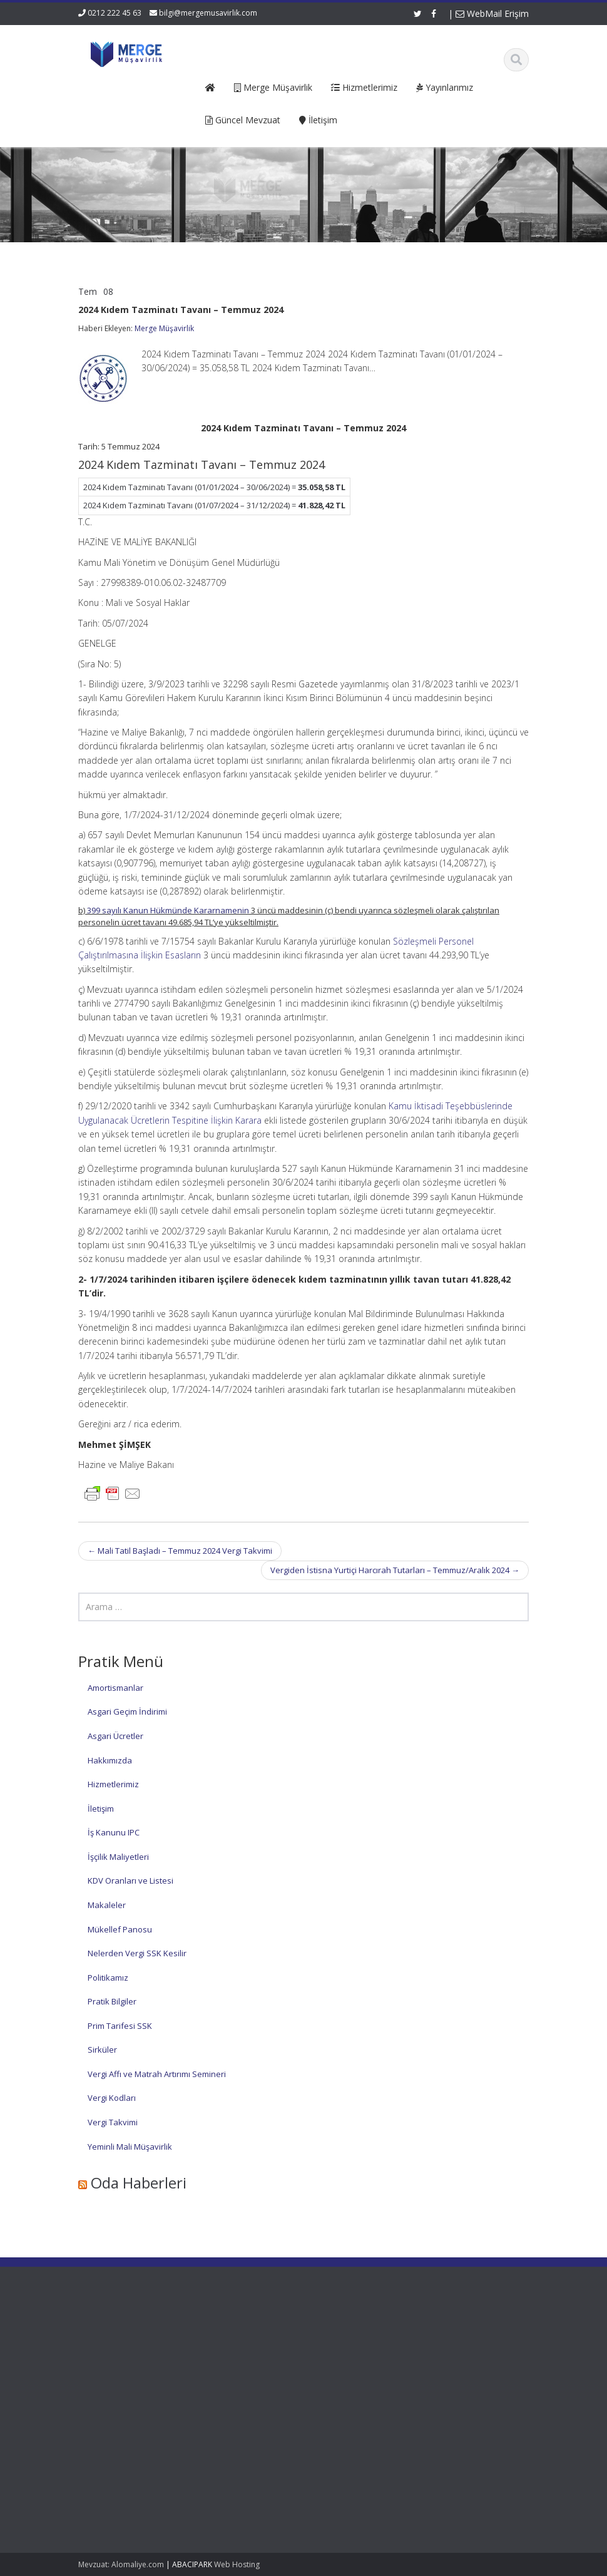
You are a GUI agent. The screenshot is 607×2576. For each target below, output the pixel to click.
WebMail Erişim (492, 13)
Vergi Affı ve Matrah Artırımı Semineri (157, 2074)
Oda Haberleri (138, 2182)
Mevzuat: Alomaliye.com (121, 2564)
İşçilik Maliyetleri (118, 1856)
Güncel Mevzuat (267, 2371)
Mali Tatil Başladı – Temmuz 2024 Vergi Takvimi (180, 1550)
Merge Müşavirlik (164, 328)
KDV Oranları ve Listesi (130, 1880)
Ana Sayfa (255, 2336)
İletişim (101, 1808)
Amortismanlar (115, 1687)
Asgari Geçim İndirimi (127, 1711)
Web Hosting (237, 2564)
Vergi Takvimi (113, 2122)
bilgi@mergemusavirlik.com (208, 13)
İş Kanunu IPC (114, 1832)
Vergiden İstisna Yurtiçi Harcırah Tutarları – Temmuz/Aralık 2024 (394, 1570)
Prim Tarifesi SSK (120, 2025)
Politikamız (108, 1977)
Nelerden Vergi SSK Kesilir (137, 1953)
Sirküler (102, 2049)
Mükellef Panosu (120, 1929)
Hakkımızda (110, 1760)
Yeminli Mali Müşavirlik (130, 2146)
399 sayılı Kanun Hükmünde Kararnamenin (168, 910)
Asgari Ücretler (115, 1736)
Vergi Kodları (112, 2097)
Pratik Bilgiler (112, 2001)
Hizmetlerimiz (113, 1784)
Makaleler (107, 1905)
